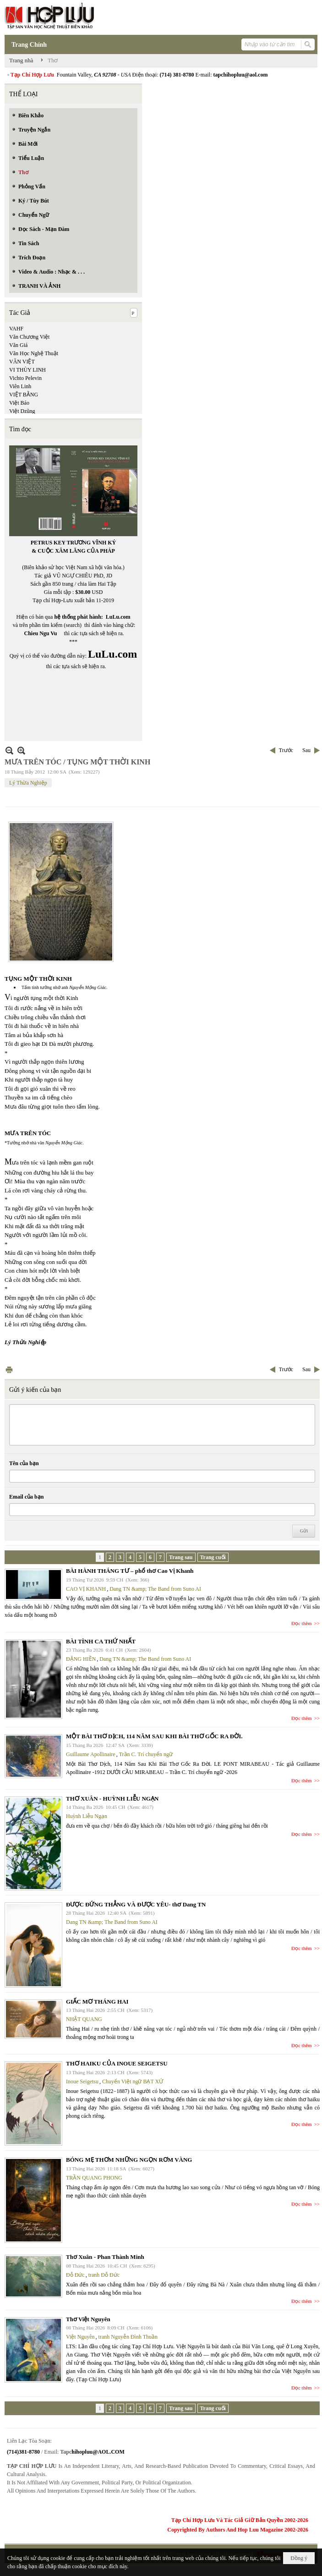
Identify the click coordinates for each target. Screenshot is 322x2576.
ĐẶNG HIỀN (81, 1659)
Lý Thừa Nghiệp (28, 783)
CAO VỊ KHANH (86, 1589)
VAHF (16, 328)
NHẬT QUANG (84, 2019)
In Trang (9, 1369)
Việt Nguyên (80, 2337)
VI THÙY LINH (27, 370)
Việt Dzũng (22, 411)
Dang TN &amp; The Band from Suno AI (155, 1589)
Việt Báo (19, 403)
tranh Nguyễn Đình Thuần (128, 2337)
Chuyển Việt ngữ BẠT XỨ (132, 2081)
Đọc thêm (301, 1623)
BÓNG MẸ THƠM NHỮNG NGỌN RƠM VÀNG (129, 2159)
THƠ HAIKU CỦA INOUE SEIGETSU (117, 2063)
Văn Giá (18, 345)
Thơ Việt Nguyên (88, 2319)
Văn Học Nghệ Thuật (33, 353)
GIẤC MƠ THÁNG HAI (97, 2001)
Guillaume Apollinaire (90, 1754)
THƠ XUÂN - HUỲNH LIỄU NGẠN (112, 1798)
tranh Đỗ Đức (104, 2275)
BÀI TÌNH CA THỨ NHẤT (101, 1641)
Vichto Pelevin (25, 378)
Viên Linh (20, 386)
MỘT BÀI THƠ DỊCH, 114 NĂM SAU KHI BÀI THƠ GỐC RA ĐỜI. (154, 1736)
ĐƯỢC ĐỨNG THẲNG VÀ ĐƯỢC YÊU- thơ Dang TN (136, 1904)
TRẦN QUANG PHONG (94, 2178)
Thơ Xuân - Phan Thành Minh (105, 2256)
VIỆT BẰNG (23, 394)
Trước (286, 750)
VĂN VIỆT (22, 361)
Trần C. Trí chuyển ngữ (146, 1754)
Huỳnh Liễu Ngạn (86, 1816)
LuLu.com (118, 617)
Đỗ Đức (75, 2275)
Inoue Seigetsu (82, 2081)
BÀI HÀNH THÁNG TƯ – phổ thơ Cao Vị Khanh (130, 1570)
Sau (306, 750)
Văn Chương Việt (29, 337)
